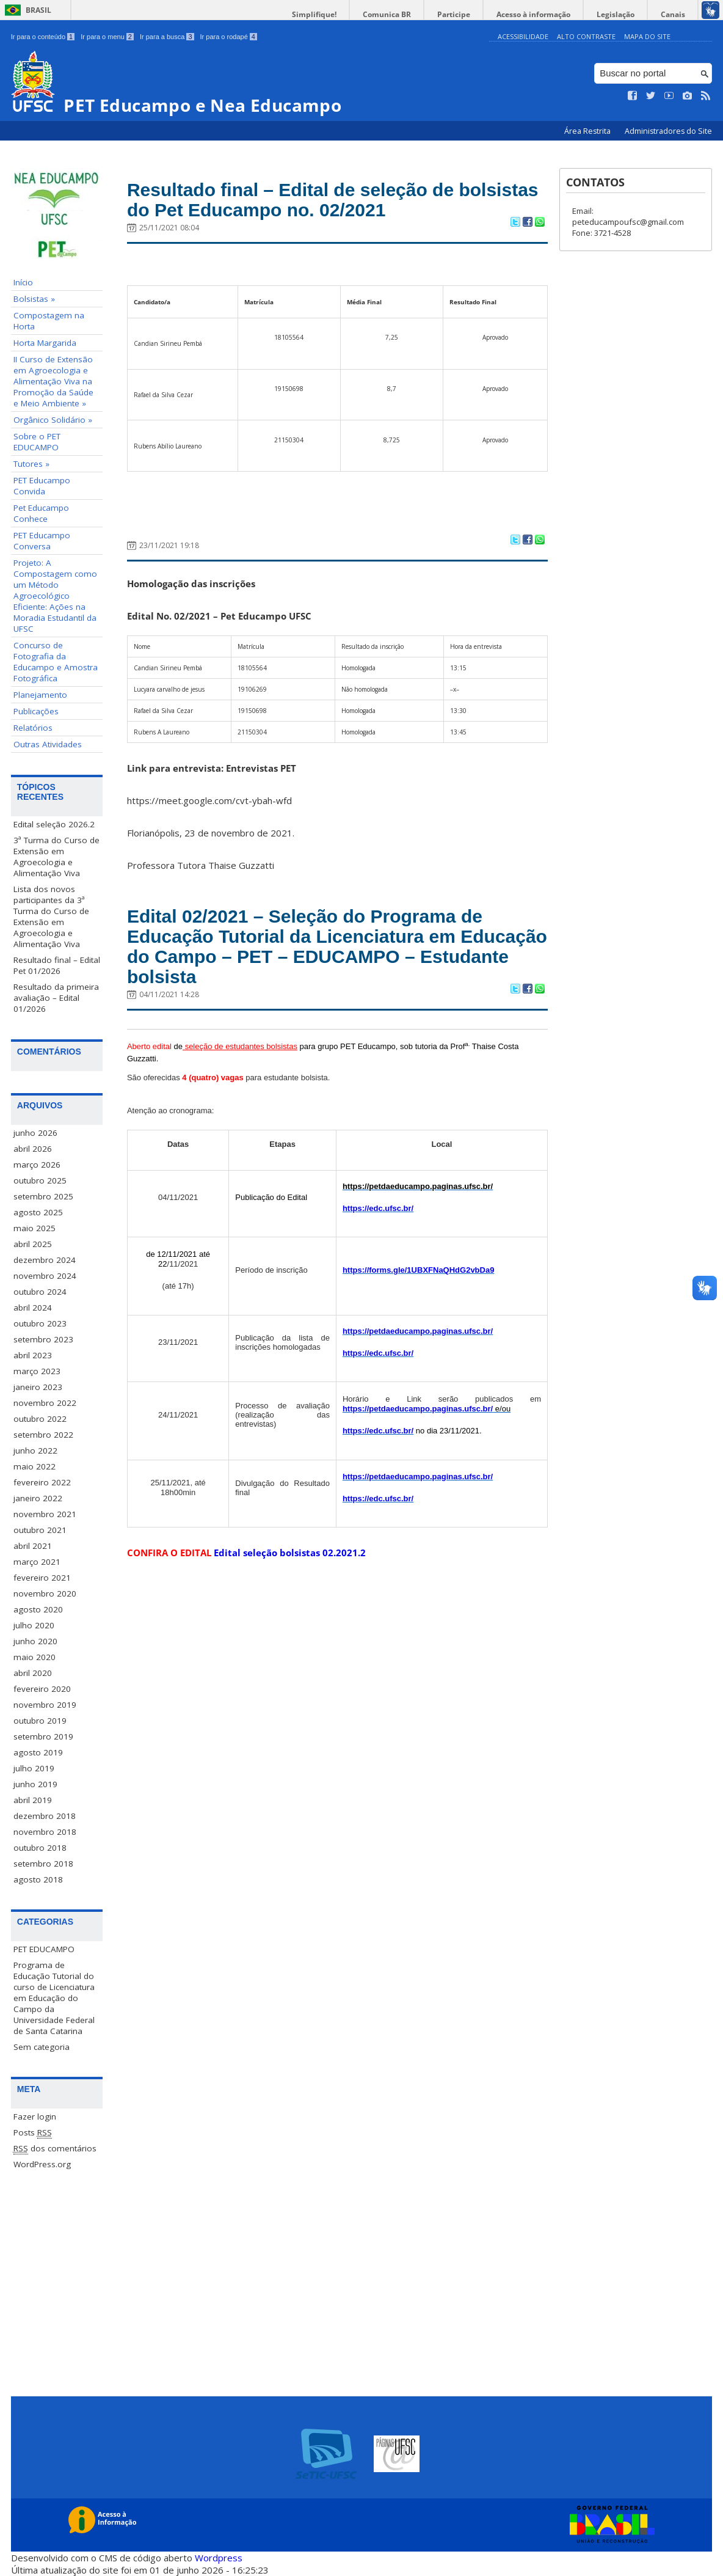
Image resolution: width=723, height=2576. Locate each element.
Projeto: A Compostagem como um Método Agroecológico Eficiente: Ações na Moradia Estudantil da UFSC (55, 595)
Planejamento (40, 694)
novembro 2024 (44, 1275)
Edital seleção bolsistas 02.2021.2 (290, 1573)
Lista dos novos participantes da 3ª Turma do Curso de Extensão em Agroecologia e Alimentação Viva (51, 917)
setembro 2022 (43, 1434)
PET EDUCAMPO (43, 1948)
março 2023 (36, 1370)
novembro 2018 (44, 1831)
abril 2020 (32, 1672)
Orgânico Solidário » (52, 419)
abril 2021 (32, 1545)
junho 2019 (35, 1783)
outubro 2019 (40, 1719)
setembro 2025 (43, 1195)
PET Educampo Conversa (41, 541)
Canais (676, 14)
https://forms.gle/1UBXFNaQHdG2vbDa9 (419, 1290)
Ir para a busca (167, 36)
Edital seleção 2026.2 (54, 824)
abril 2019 (32, 1799)
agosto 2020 (38, 1608)
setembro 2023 (43, 1338)
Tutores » (31, 463)
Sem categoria (41, 2046)
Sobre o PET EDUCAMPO (36, 442)
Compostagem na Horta (48, 321)
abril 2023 (32, 1354)
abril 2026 (32, 1148)
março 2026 (36, 1163)
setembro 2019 (43, 1735)
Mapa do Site (647, 36)
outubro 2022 (40, 1418)
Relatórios (33, 727)
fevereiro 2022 (42, 1481)
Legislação (625, 14)
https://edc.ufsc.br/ (378, 1228)
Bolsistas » (34, 298)
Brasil (38, 10)
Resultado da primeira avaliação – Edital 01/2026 (56, 997)
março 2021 (36, 1561)
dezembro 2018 (44, 1815)
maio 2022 (34, 1465)
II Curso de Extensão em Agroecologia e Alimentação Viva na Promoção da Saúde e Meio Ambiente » (53, 381)
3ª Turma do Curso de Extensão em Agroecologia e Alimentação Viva (56, 857)
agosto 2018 (38, 1878)
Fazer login (34, 2115)
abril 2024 (32, 1306)
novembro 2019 (44, 1704)
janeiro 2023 (37, 1386)
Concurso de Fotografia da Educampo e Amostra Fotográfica (55, 662)
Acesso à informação (549, 14)
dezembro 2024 (44, 1259)
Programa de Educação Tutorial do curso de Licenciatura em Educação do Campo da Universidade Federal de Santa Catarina (54, 1997)
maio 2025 (34, 1227)
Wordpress (218, 2558)
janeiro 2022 (37, 1497)
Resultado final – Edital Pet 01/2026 (56, 965)
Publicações (36, 711)
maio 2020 (34, 1656)
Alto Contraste (586, 36)
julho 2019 (33, 1767)
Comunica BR (414, 14)
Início (23, 282)
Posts (32, 2132)
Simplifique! (347, 14)
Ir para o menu (107, 36)
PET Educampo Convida (41, 486)
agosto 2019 (38, 1751)
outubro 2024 (40, 1291)
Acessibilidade (523, 36)
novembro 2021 (44, 1513)
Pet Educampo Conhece (41, 513)
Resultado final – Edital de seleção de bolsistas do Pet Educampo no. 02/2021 (327, 203)
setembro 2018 (43, 1862)
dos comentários (54, 2148)
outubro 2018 (40, 1847)
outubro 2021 (40, 1529)
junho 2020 (35, 1640)
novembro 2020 (44, 1592)
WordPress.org (42, 2163)
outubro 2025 (40, 1179)
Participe (475, 14)
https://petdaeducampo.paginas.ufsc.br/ (418, 1351)
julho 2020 (33, 1624)
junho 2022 (35, 1449)
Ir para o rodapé (228, 36)
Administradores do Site (668, 131)
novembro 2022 (44, 1402)
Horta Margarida (44, 342)
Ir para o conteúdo (42, 36)
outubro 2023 (40, 1322)
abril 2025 (32, 1243)
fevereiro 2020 (42, 1688)
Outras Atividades (47, 744)
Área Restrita (588, 131)
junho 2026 (35, 1132)
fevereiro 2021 (42, 1577)
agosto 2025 (38, 1211)
